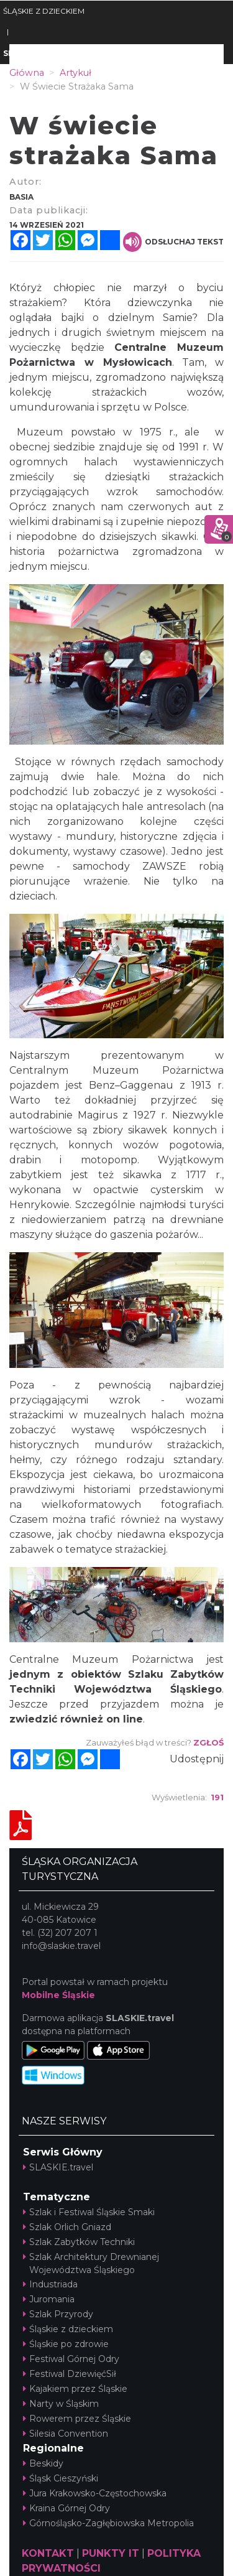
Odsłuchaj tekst (173, 242)
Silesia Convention (65, 2433)
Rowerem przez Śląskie (77, 2418)
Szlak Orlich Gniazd (67, 2227)
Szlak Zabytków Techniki (79, 2242)
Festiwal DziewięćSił (69, 2373)
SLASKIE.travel (58, 2167)
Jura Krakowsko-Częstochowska (95, 2493)
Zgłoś (208, 1742)
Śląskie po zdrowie (66, 2344)
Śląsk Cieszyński (60, 2478)
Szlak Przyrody (58, 2314)
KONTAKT (48, 2553)
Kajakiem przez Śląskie (75, 2388)
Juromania (49, 2299)
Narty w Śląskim (61, 2403)
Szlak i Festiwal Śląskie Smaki (89, 2212)
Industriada (50, 2284)
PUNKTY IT (110, 2553)
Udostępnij (197, 1759)
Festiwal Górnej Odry (71, 2358)
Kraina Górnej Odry (66, 2508)
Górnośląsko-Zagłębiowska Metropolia (108, 2523)
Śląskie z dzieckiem (68, 2329)
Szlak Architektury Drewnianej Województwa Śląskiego (91, 2263)
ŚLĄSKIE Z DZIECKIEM (44, 11)
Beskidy (43, 2463)
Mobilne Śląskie (58, 1995)
